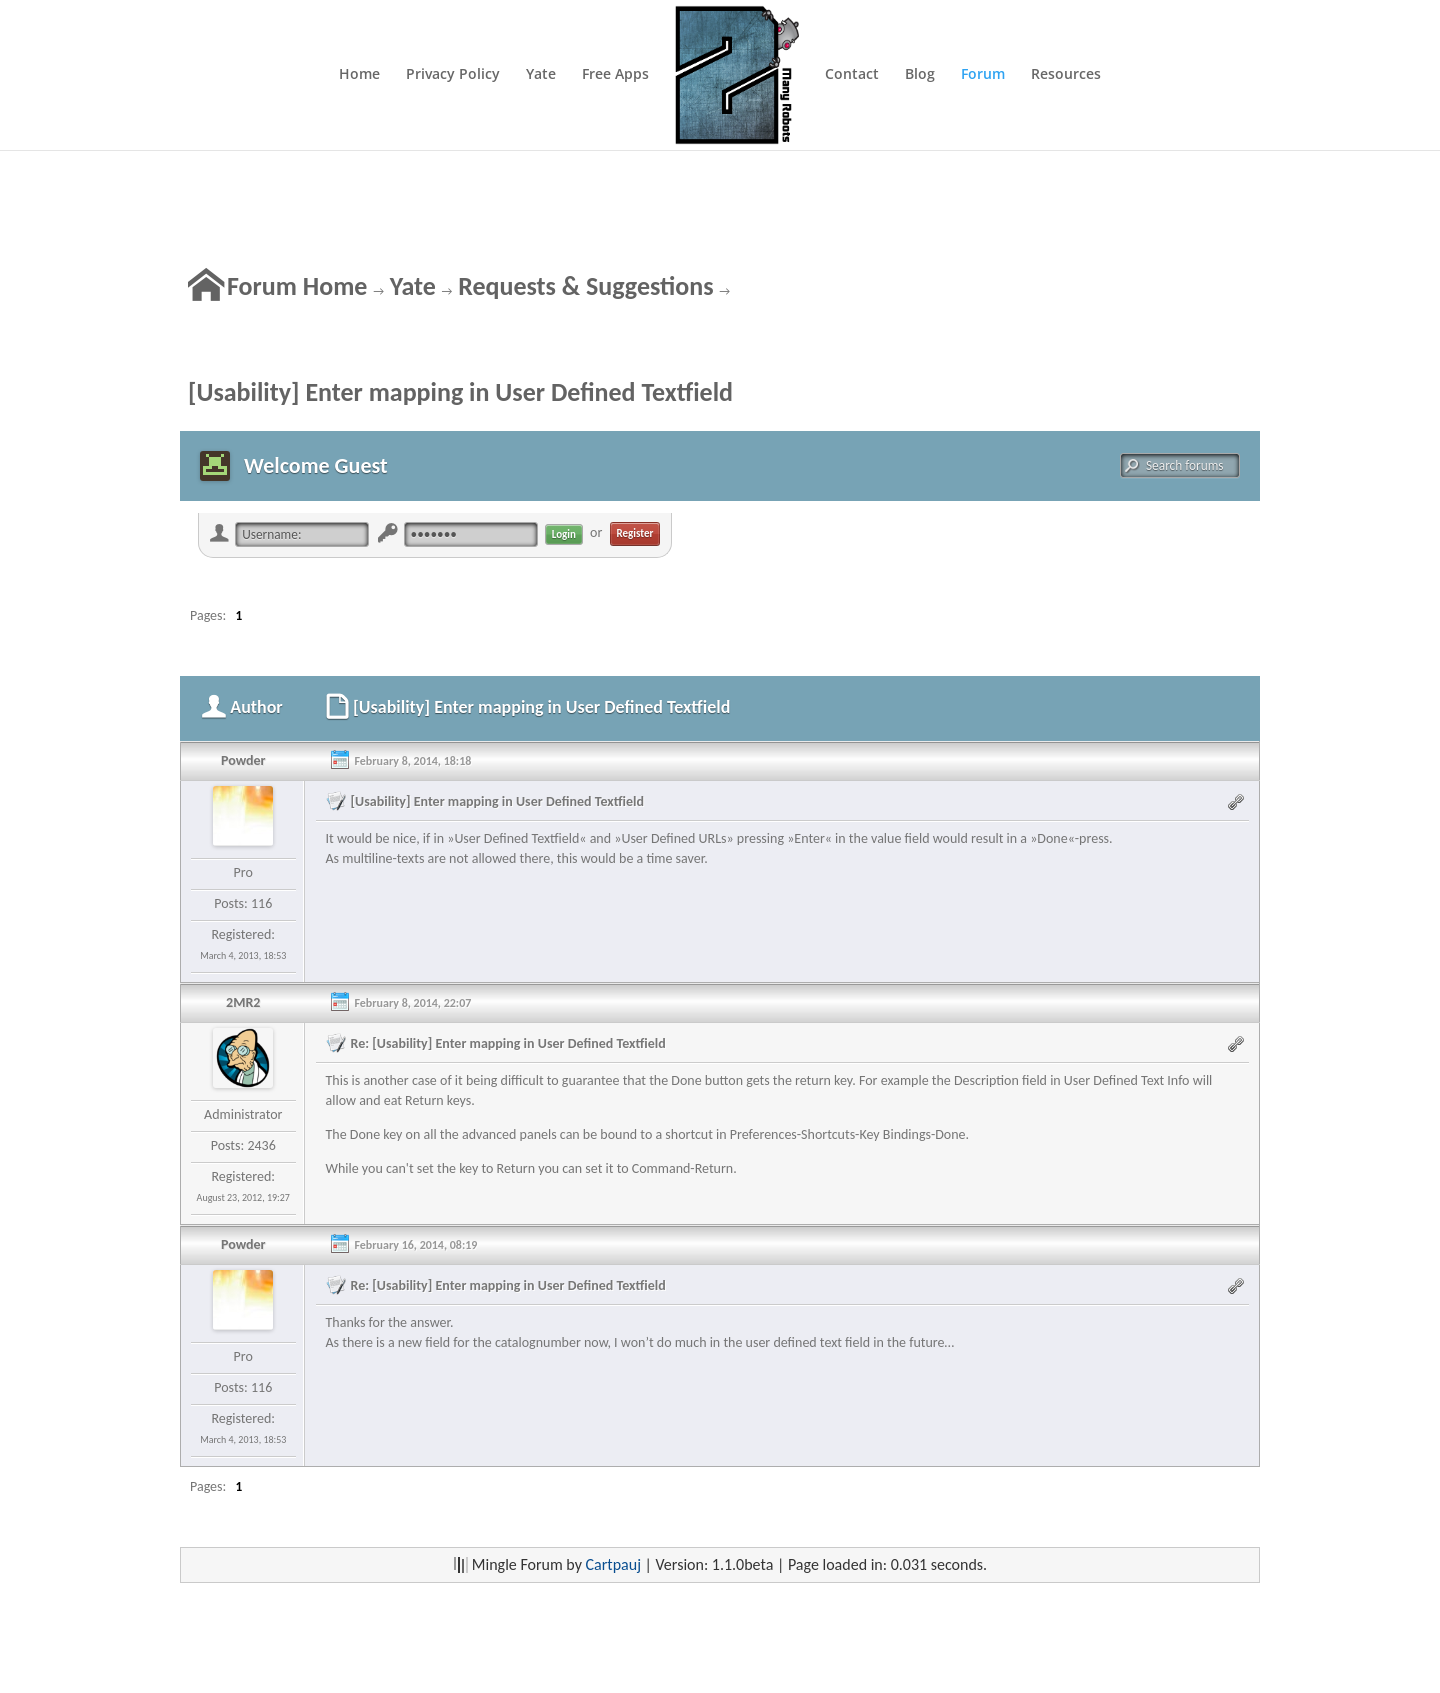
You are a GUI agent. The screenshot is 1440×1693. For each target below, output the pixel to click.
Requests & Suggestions (585, 286)
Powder (243, 760)
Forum (983, 75)
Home (359, 75)
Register (635, 533)
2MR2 (243, 1002)
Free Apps (615, 75)
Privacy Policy (453, 75)
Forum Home (297, 286)
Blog (920, 75)
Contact (852, 75)
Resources (1066, 75)
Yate (541, 75)
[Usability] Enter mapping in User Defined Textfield (460, 392)
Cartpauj (613, 1564)
